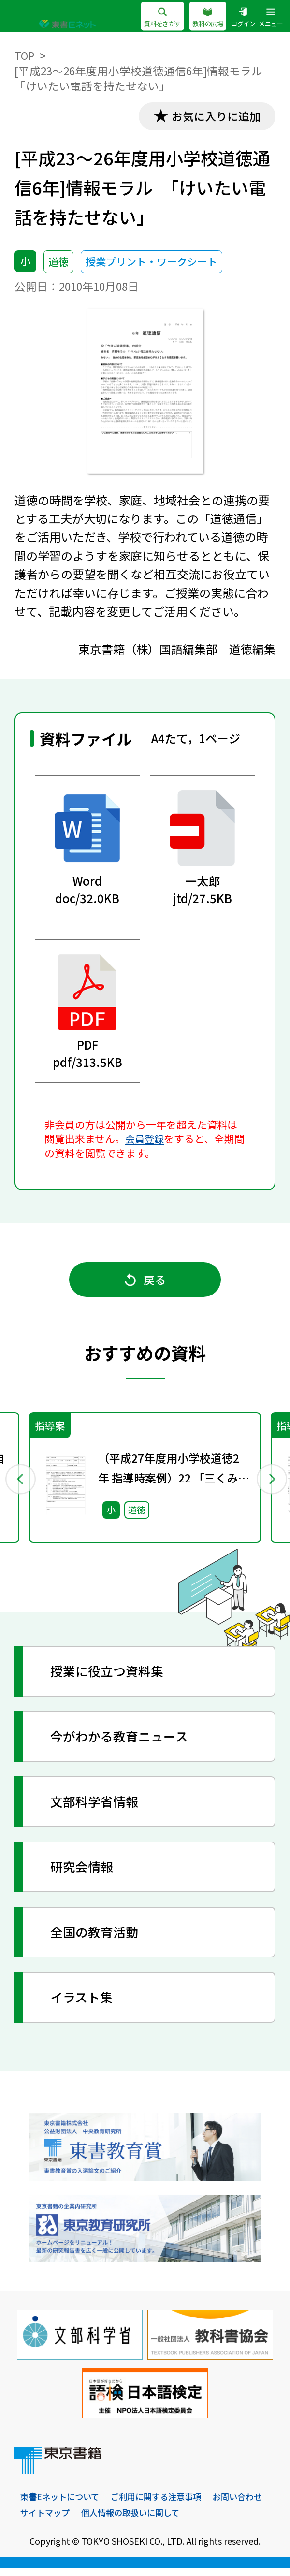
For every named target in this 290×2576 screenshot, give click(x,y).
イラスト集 (84, 2004)
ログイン (240, 17)
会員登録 (145, 1140)
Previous (20, 1483)
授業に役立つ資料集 (110, 1678)
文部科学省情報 (97, 1808)
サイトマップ (110, 2520)
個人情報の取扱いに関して (200, 2520)
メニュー (270, 17)
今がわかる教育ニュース (123, 1743)
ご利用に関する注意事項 (163, 2505)
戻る (145, 1283)
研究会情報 (84, 1873)
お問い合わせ (46, 2520)
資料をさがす (154, 17)
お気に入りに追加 (212, 116)
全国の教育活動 (97, 1938)
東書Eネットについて (61, 2505)
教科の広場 (202, 17)
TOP (24, 55)
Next (269, 1483)
